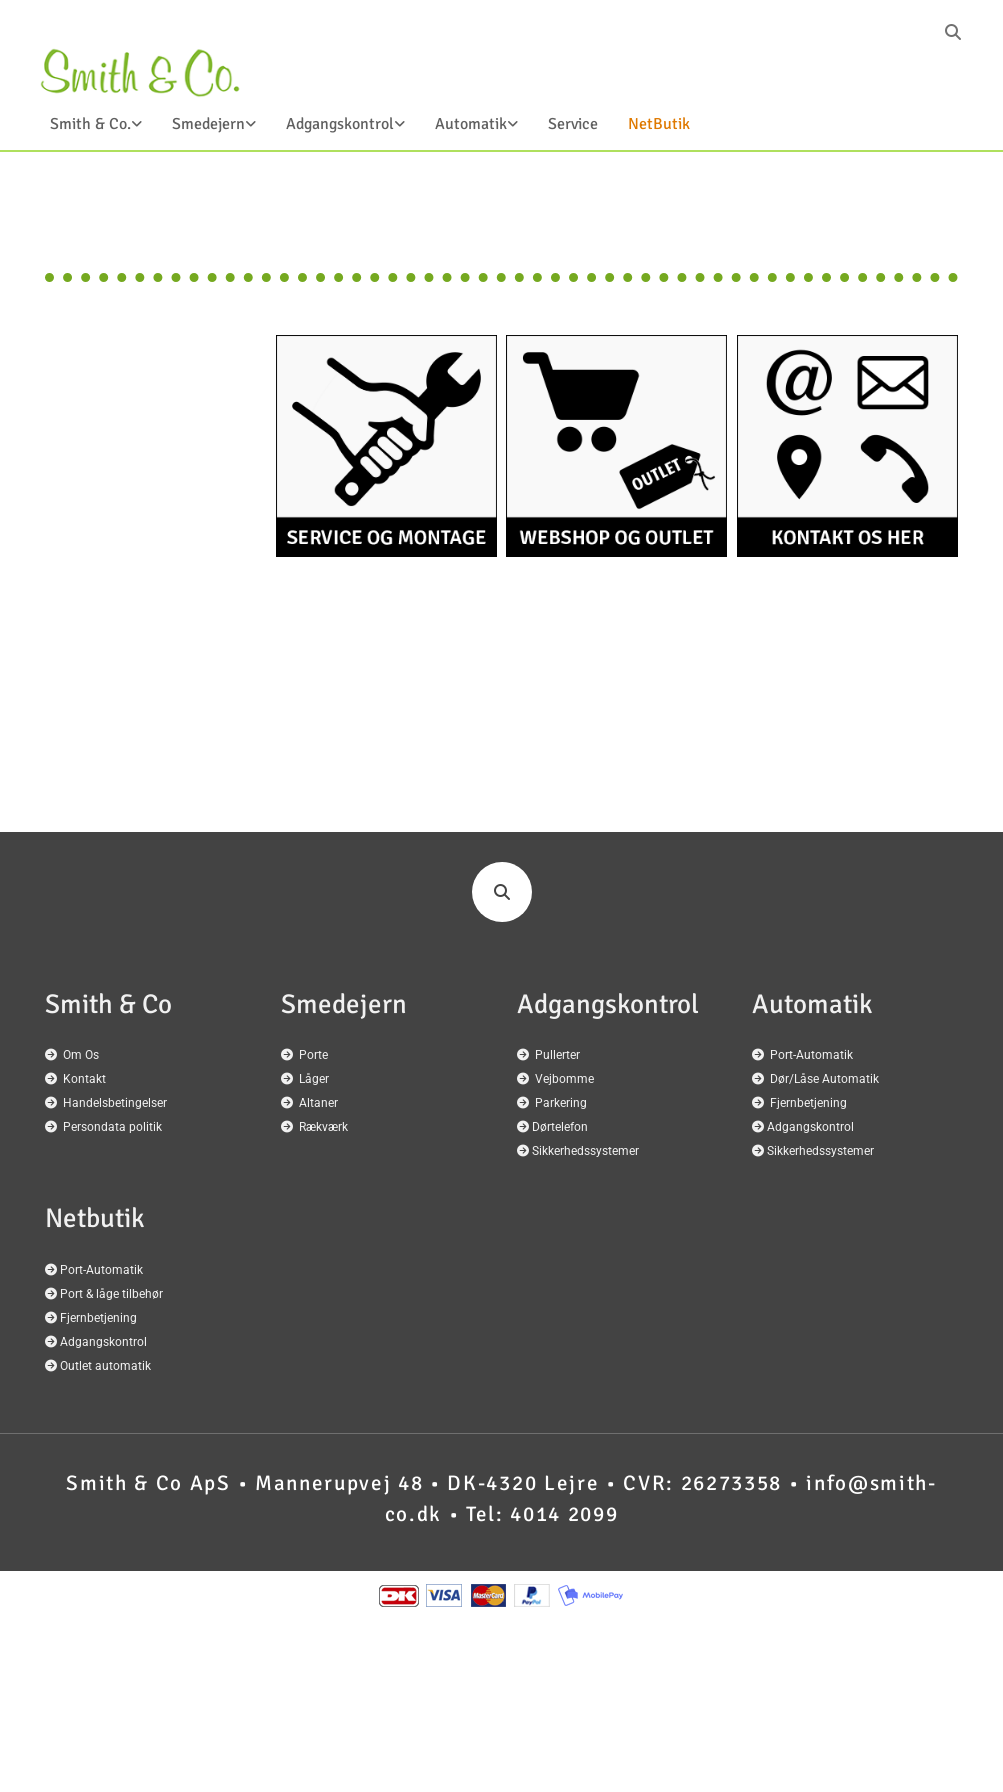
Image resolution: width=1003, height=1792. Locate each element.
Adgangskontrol (340, 124)
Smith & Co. (90, 124)
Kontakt (84, 1079)
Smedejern (208, 124)
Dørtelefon (560, 1127)
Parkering (561, 1103)
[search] (953, 32)
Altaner (318, 1103)
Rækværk (323, 1127)
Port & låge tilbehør (111, 1294)
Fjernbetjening (808, 1103)
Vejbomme (564, 1079)
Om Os (81, 1055)
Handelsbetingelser (115, 1103)
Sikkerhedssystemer (585, 1151)
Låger (314, 1079)
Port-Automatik (811, 1055)
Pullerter (557, 1055)
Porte (313, 1055)
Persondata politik (112, 1127)
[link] (81, 130)
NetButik (659, 124)
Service (573, 124)
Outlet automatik (105, 1366)
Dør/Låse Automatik (824, 1079)
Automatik (471, 124)
